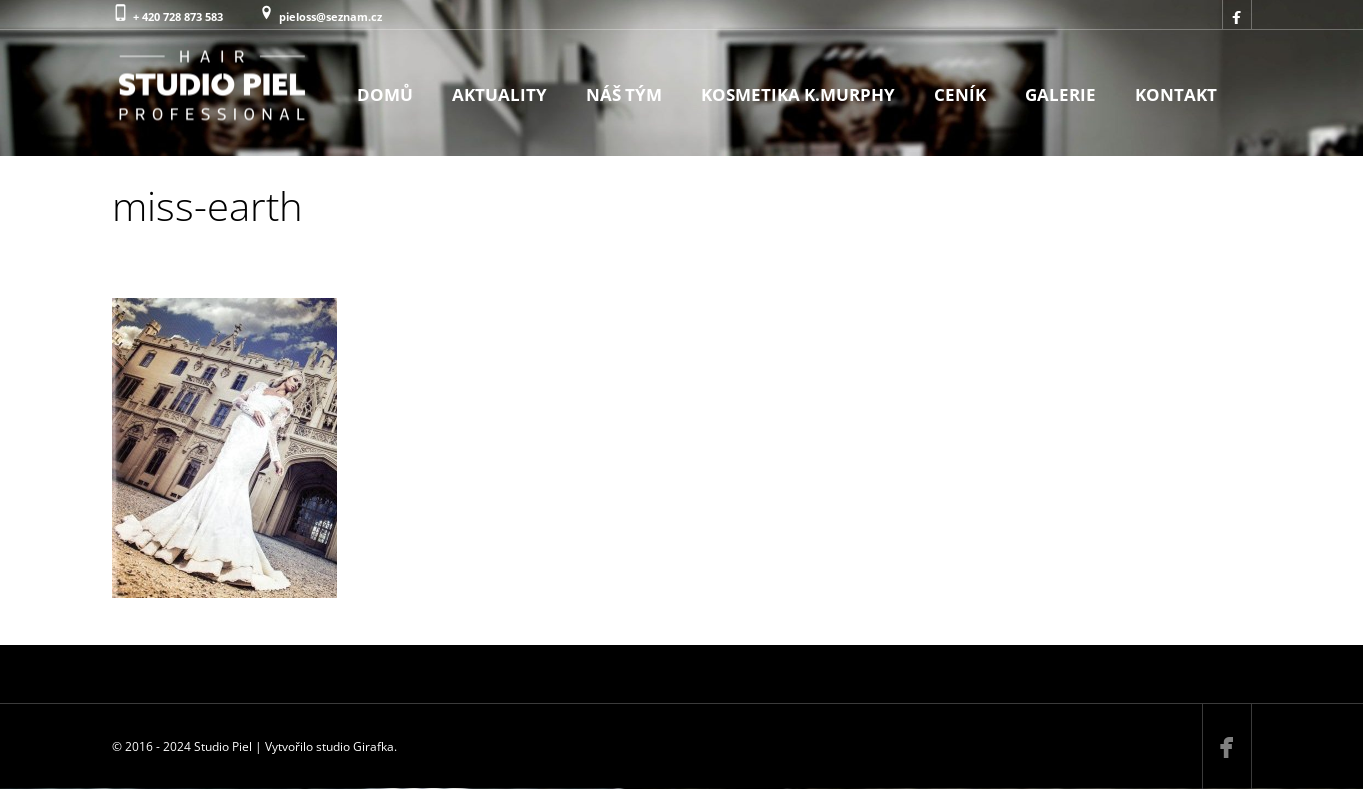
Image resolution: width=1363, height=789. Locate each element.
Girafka (373, 746)
